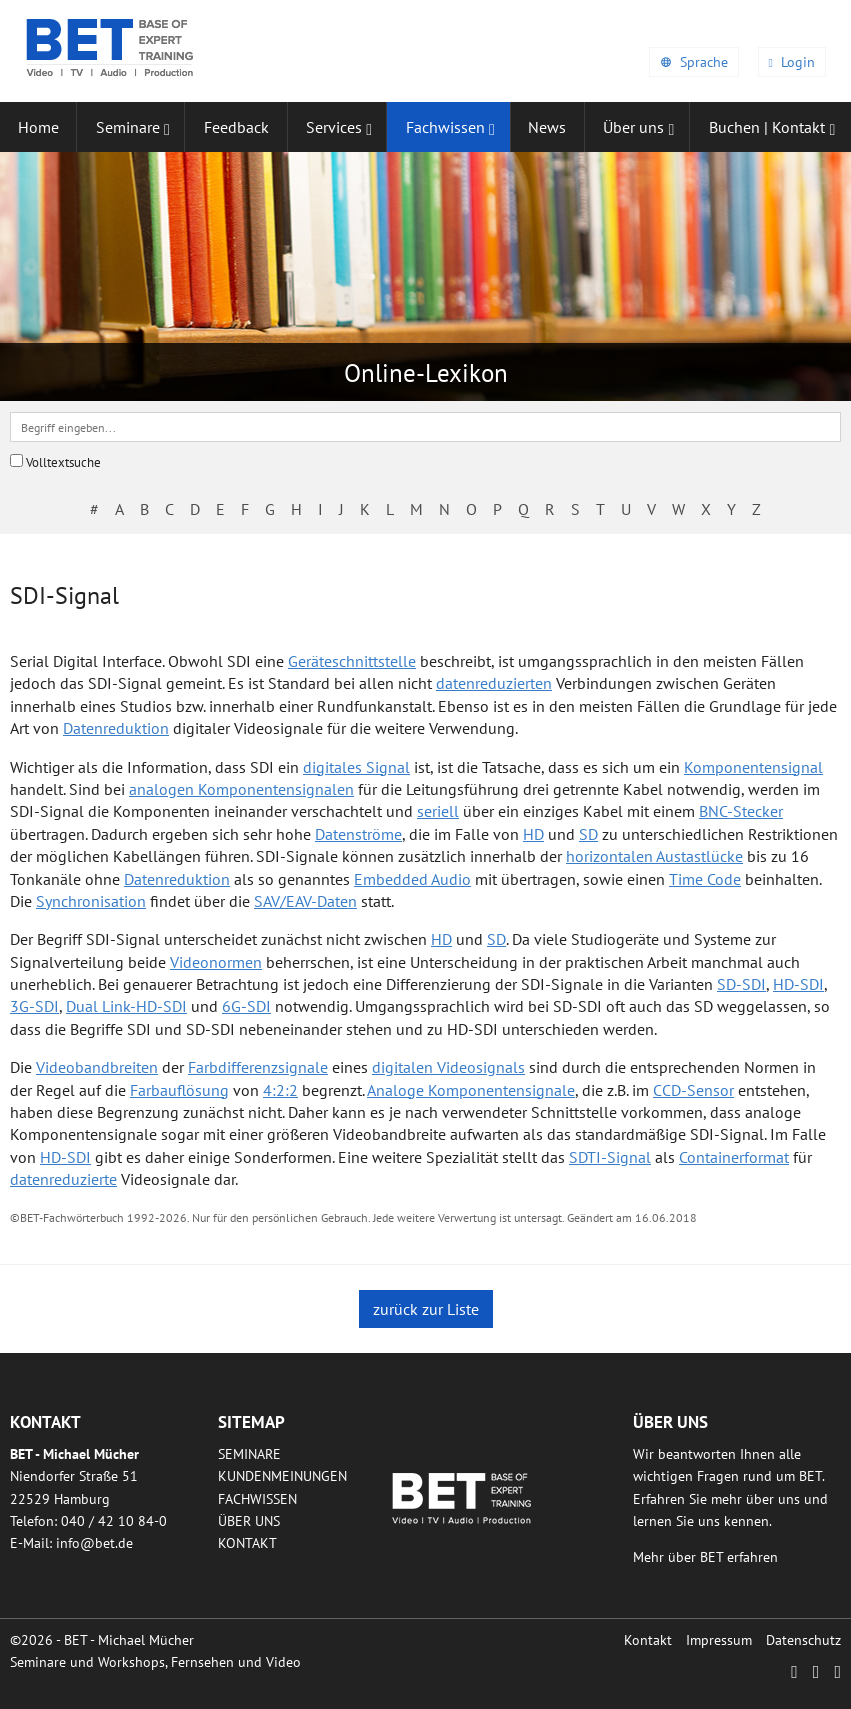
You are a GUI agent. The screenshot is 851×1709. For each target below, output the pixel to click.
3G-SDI (34, 1006)
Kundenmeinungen (282, 1476)
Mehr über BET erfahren (705, 1557)
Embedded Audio (412, 879)
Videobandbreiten (97, 1067)
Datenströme (358, 834)
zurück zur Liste (426, 1309)
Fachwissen (257, 1499)
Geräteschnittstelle (352, 661)
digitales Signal (356, 767)
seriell (438, 811)
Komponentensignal (753, 767)
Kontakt (247, 1543)
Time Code (705, 879)
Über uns (249, 1521)
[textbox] (425, 427)
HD (533, 834)
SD (588, 834)
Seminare (249, 1454)
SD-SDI (741, 984)
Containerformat (734, 1157)
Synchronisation (91, 901)
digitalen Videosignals (448, 1067)
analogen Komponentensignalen (241, 789)
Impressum (719, 1640)
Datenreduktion (116, 728)
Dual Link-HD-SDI (126, 1006)
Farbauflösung (179, 1090)
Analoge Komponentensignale (471, 1090)
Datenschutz (803, 1640)
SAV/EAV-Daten (305, 901)
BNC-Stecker (741, 811)
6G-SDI (246, 1006)
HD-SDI (798, 984)
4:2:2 (280, 1090)
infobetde (94, 1543)
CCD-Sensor (693, 1090)
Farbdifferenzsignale (258, 1067)
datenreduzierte (63, 1179)
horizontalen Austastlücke (654, 856)
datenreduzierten (494, 683)
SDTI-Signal (610, 1157)
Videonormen (216, 962)
